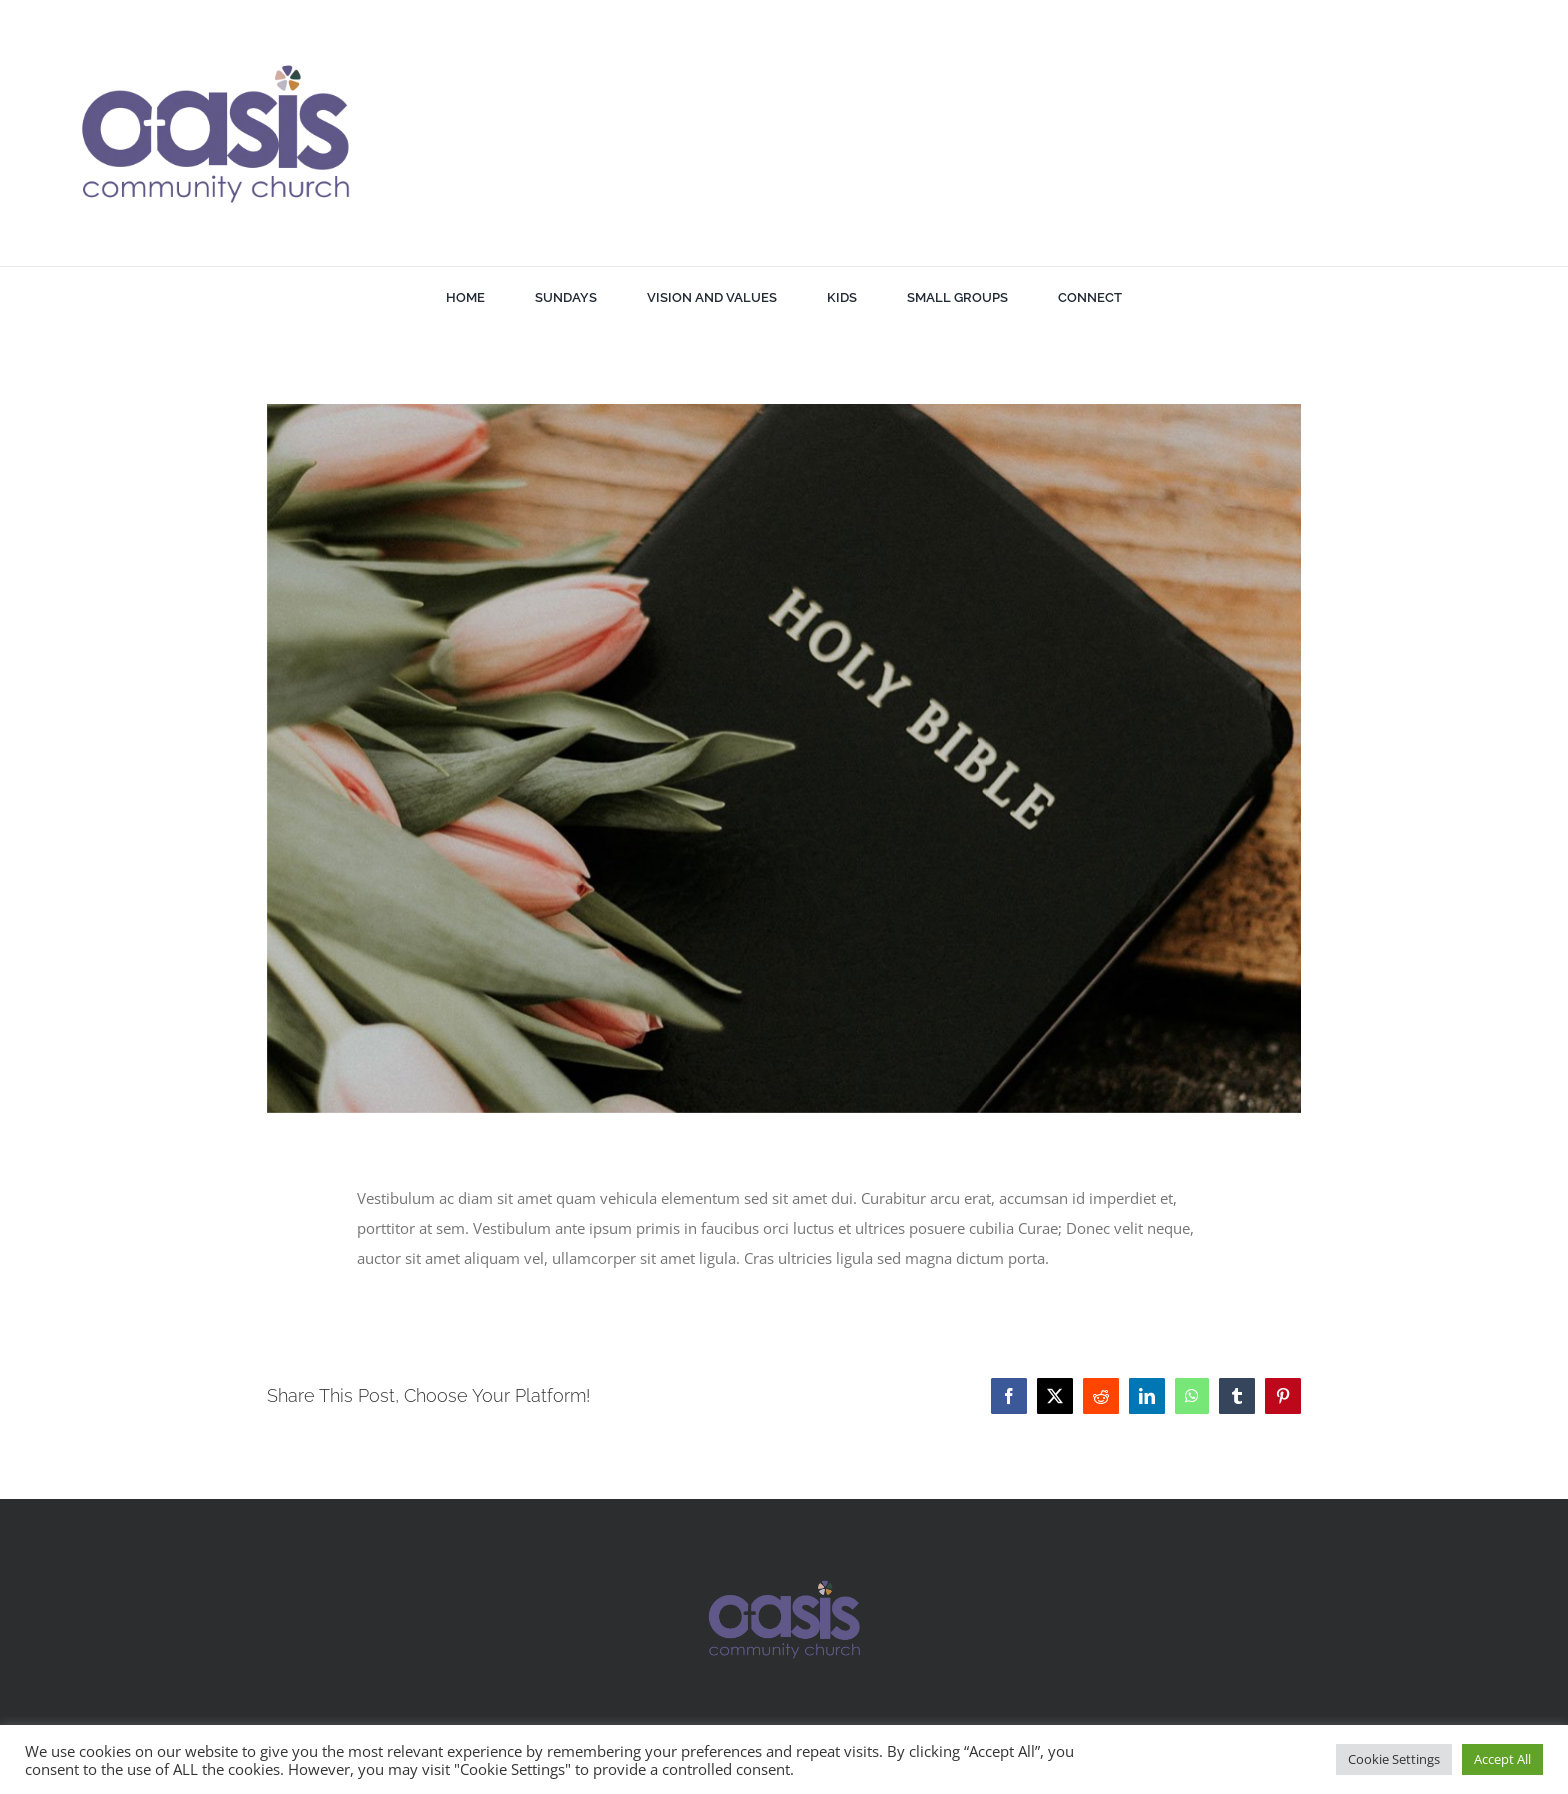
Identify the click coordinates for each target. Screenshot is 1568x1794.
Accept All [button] (1502, 1759)
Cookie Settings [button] (1394, 1759)
